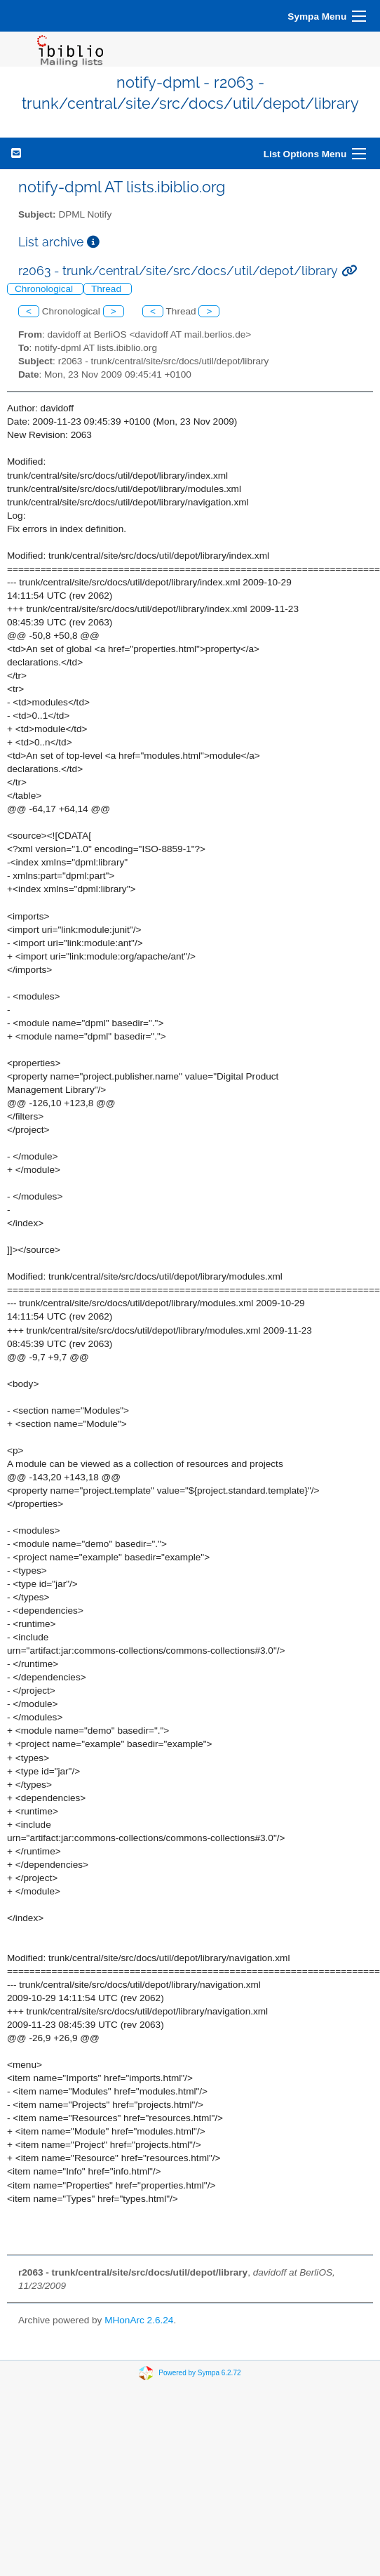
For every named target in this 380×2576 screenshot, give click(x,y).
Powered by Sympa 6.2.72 (199, 2373)
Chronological (45, 289)
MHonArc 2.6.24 (138, 2320)
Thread (107, 289)
